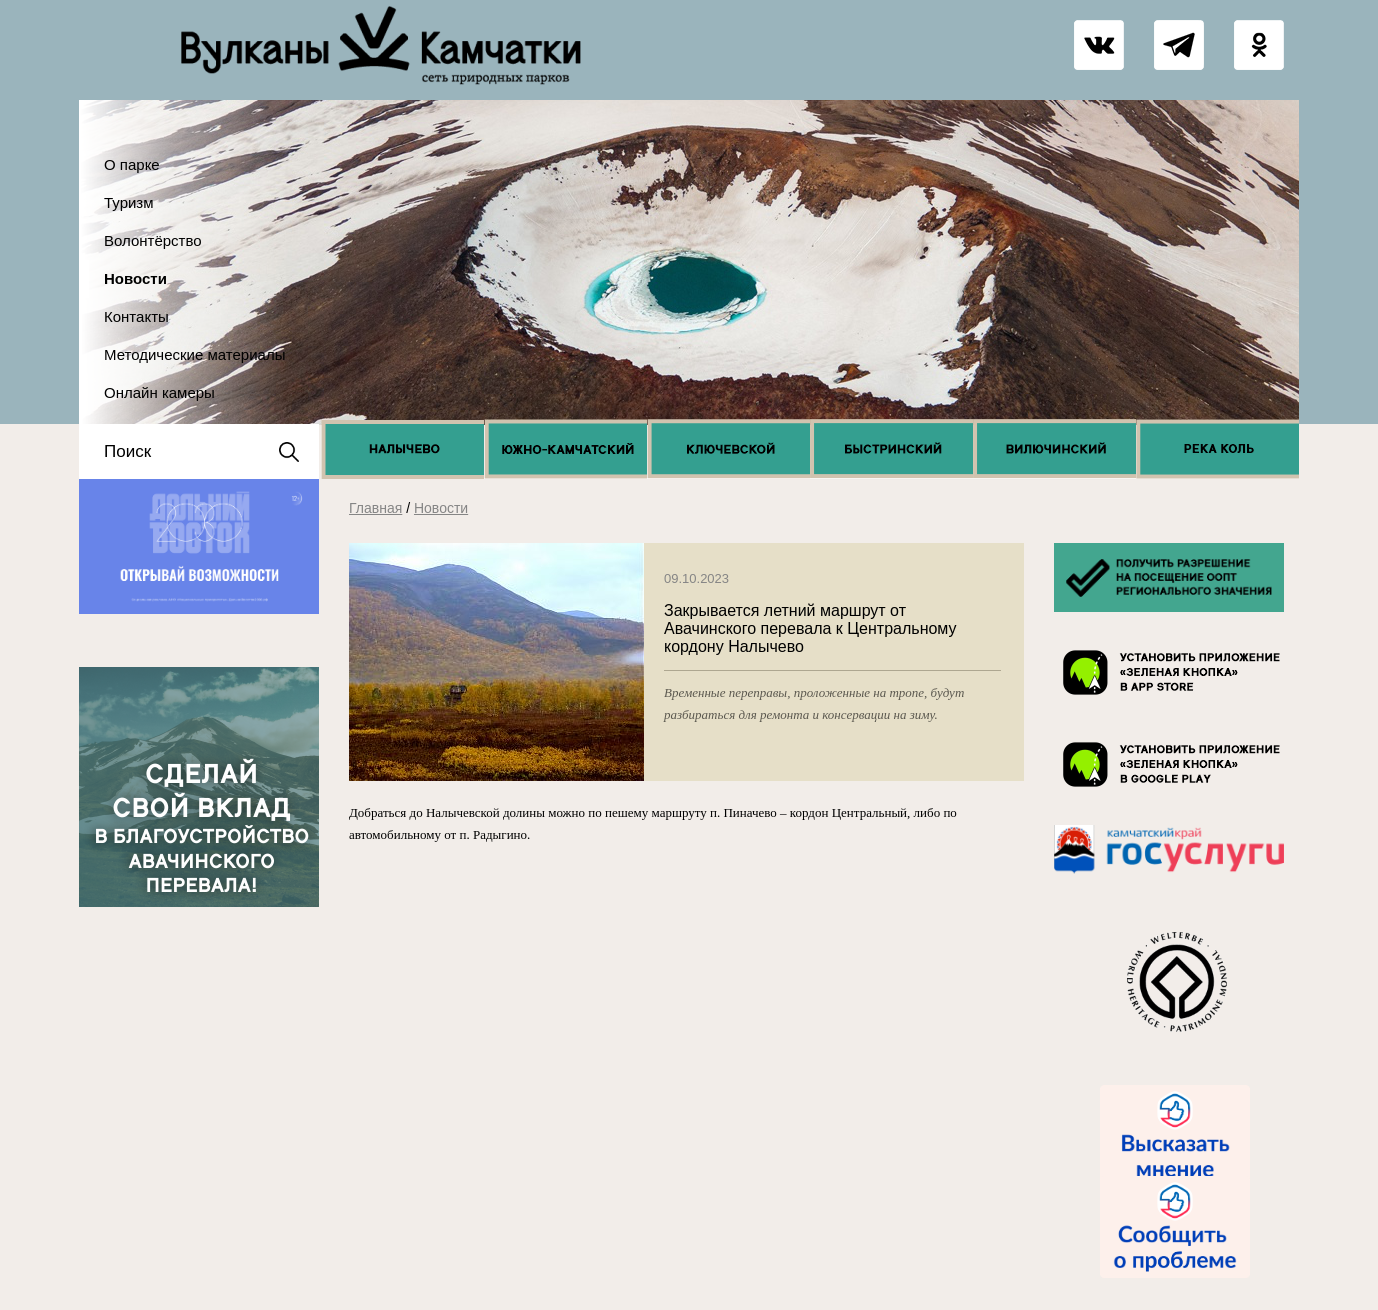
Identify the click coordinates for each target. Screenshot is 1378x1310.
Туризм (129, 202)
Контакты (136, 316)
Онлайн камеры (159, 392)
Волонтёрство (153, 240)
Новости (135, 278)
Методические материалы (194, 354)
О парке (132, 164)
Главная (375, 508)
